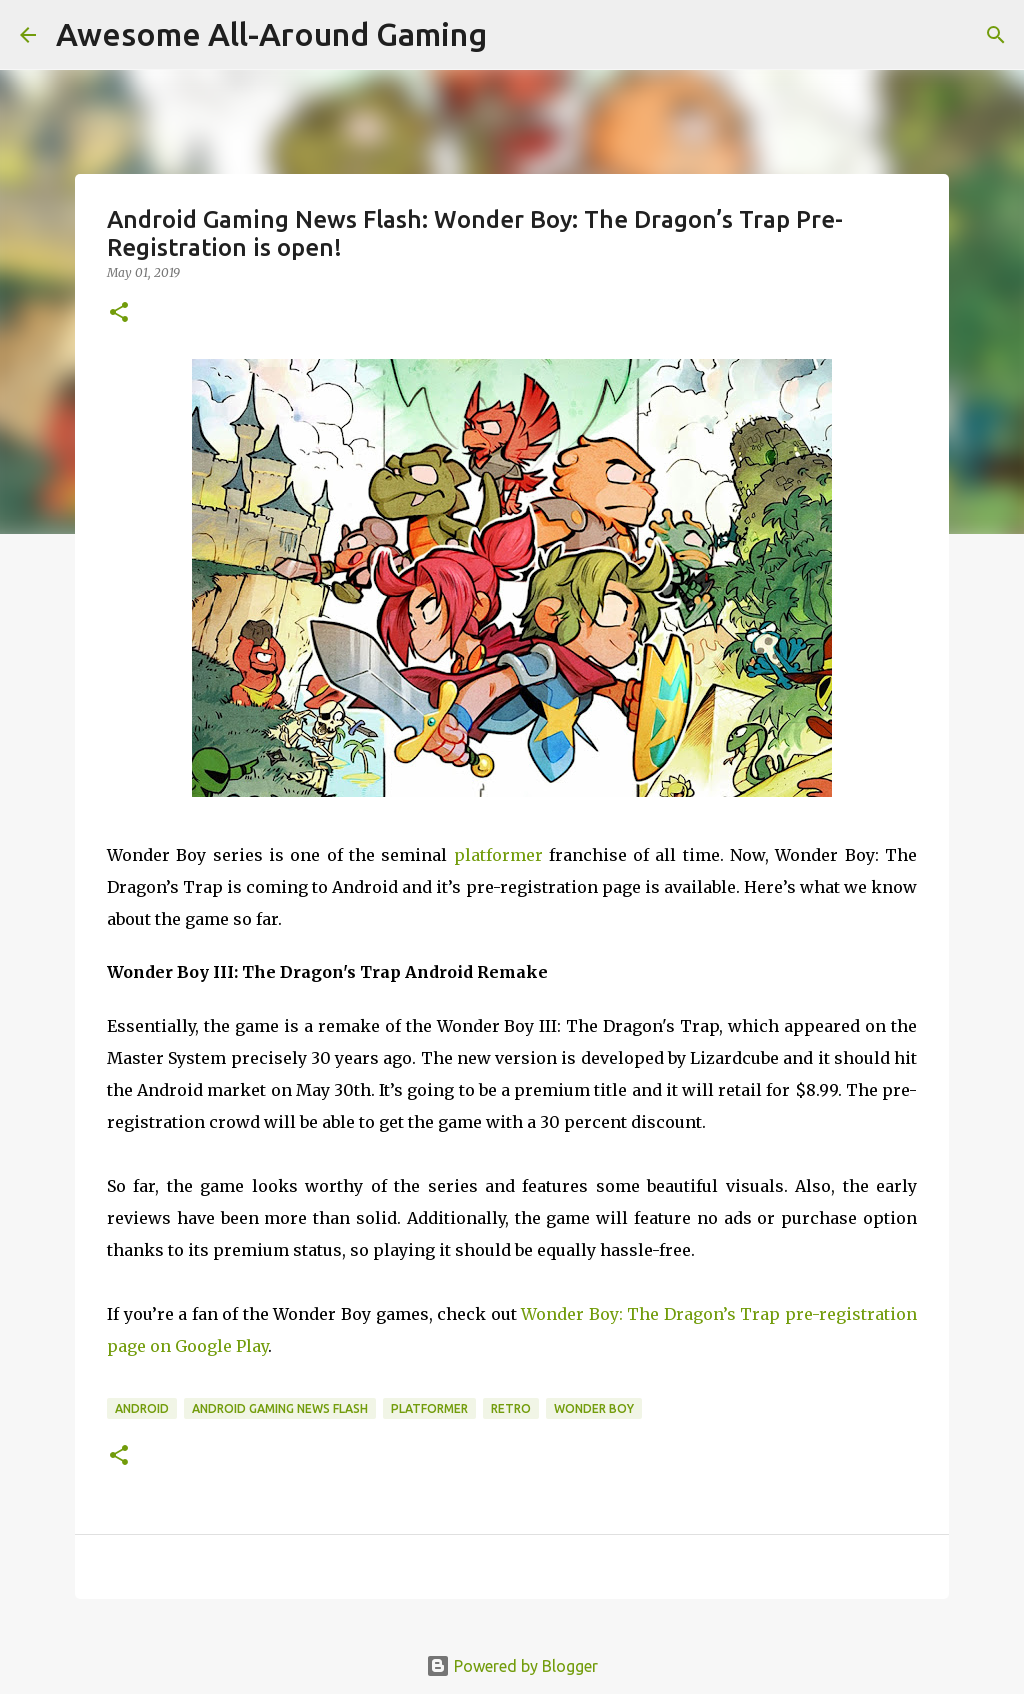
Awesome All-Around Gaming (271, 34)
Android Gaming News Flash (280, 1408)
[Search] (996, 35)
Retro (511, 1408)
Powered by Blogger (512, 1666)
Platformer (429, 1408)
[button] (119, 313)
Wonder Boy (594, 1408)
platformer (498, 855)
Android (142, 1408)
